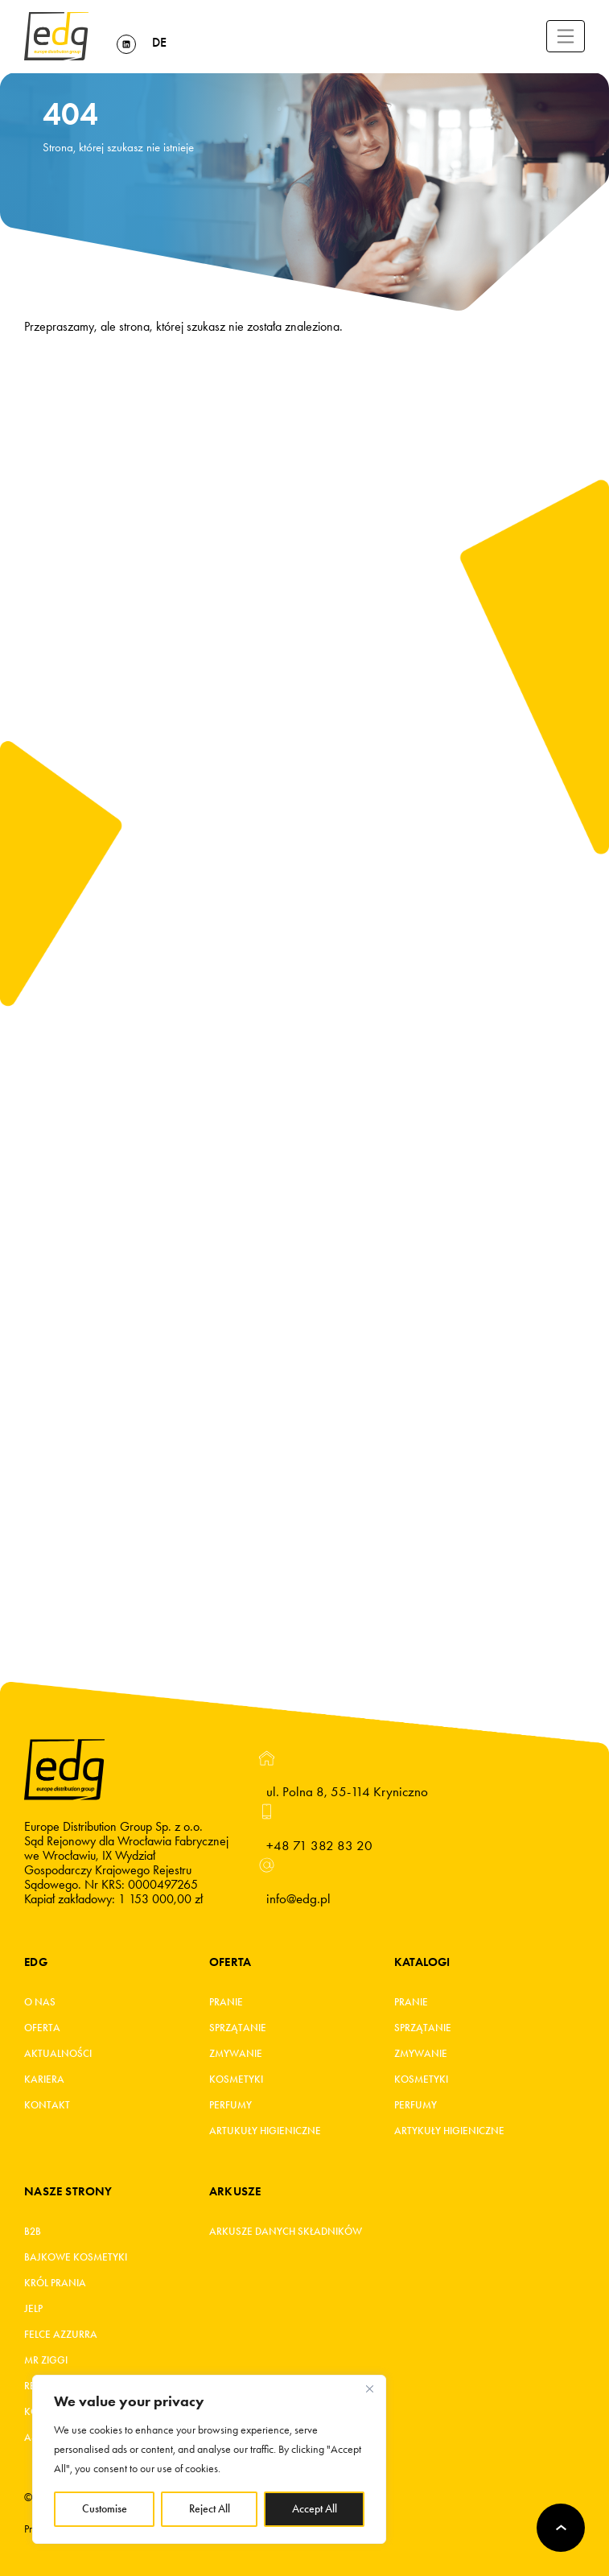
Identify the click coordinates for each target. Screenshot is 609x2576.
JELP (33, 2308)
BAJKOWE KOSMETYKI (75, 2257)
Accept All (314, 2509)
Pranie (226, 2002)
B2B (32, 2231)
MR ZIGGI (46, 2360)
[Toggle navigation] (565, 36)
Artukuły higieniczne (265, 2131)
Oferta (42, 2028)
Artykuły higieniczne (449, 2131)
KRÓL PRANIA (55, 2283)
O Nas (40, 2002)
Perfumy (230, 2105)
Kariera (44, 2079)
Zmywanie (235, 2053)
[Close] (369, 2388)
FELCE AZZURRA (60, 2334)
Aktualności (58, 2053)
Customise (104, 2509)
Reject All (209, 2509)
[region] (209, 2459)
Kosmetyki (236, 2079)
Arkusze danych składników (285, 2231)
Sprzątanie (237, 2028)
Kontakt (47, 2105)
